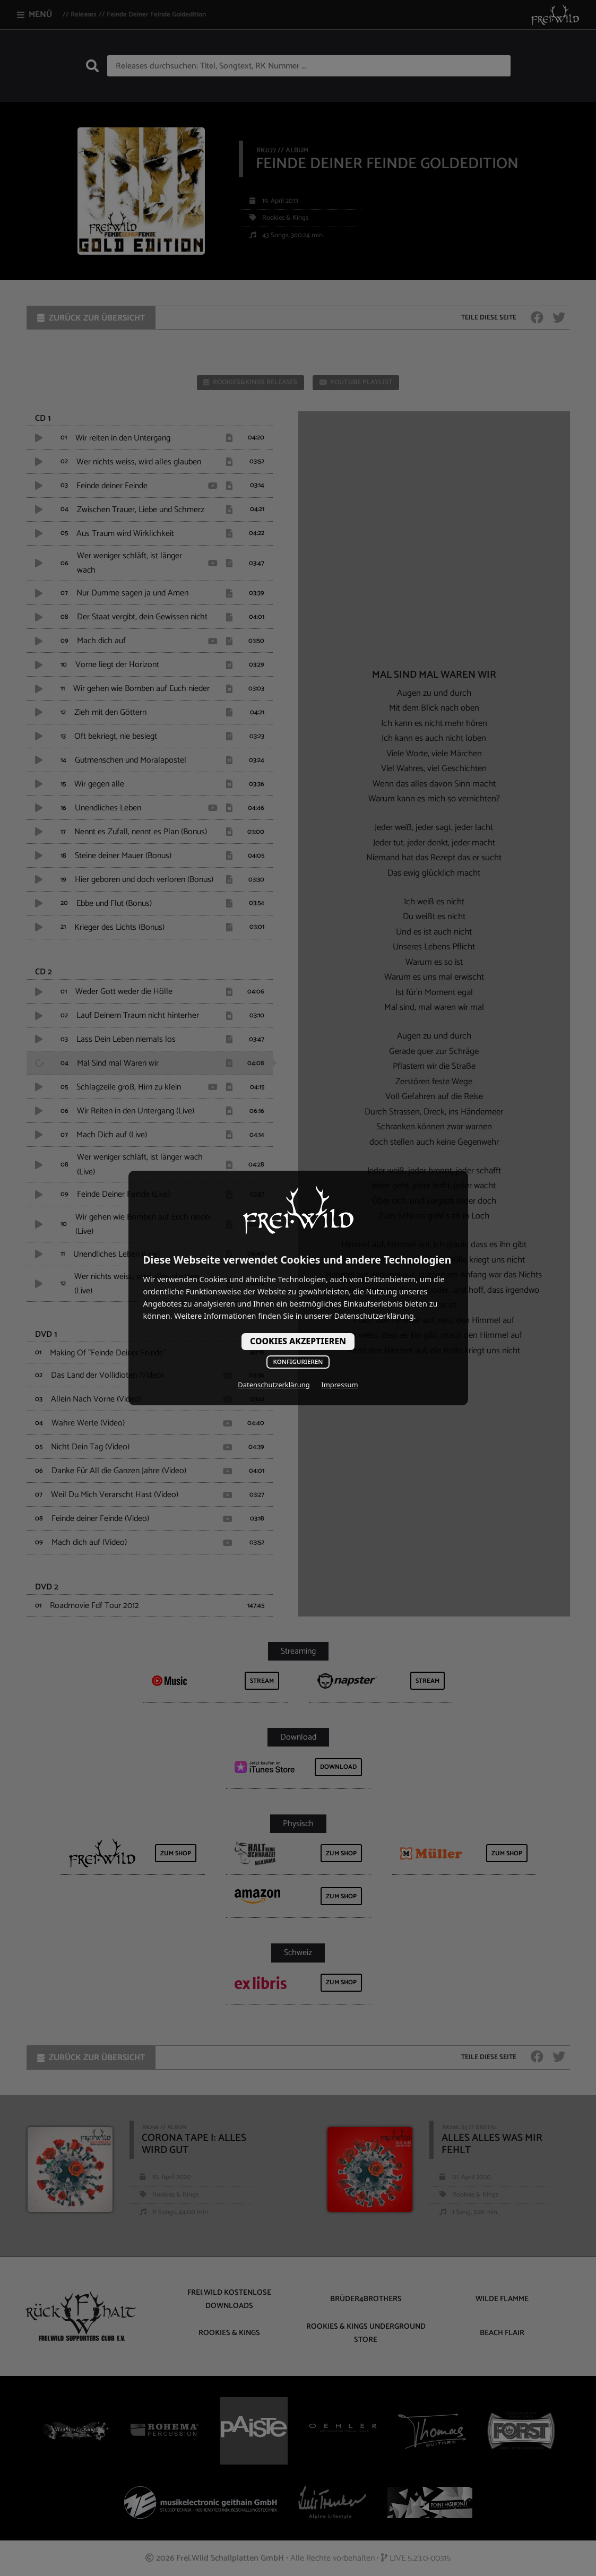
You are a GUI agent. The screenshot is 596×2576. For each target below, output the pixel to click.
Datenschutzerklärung (273, 1384)
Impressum (339, 1384)
